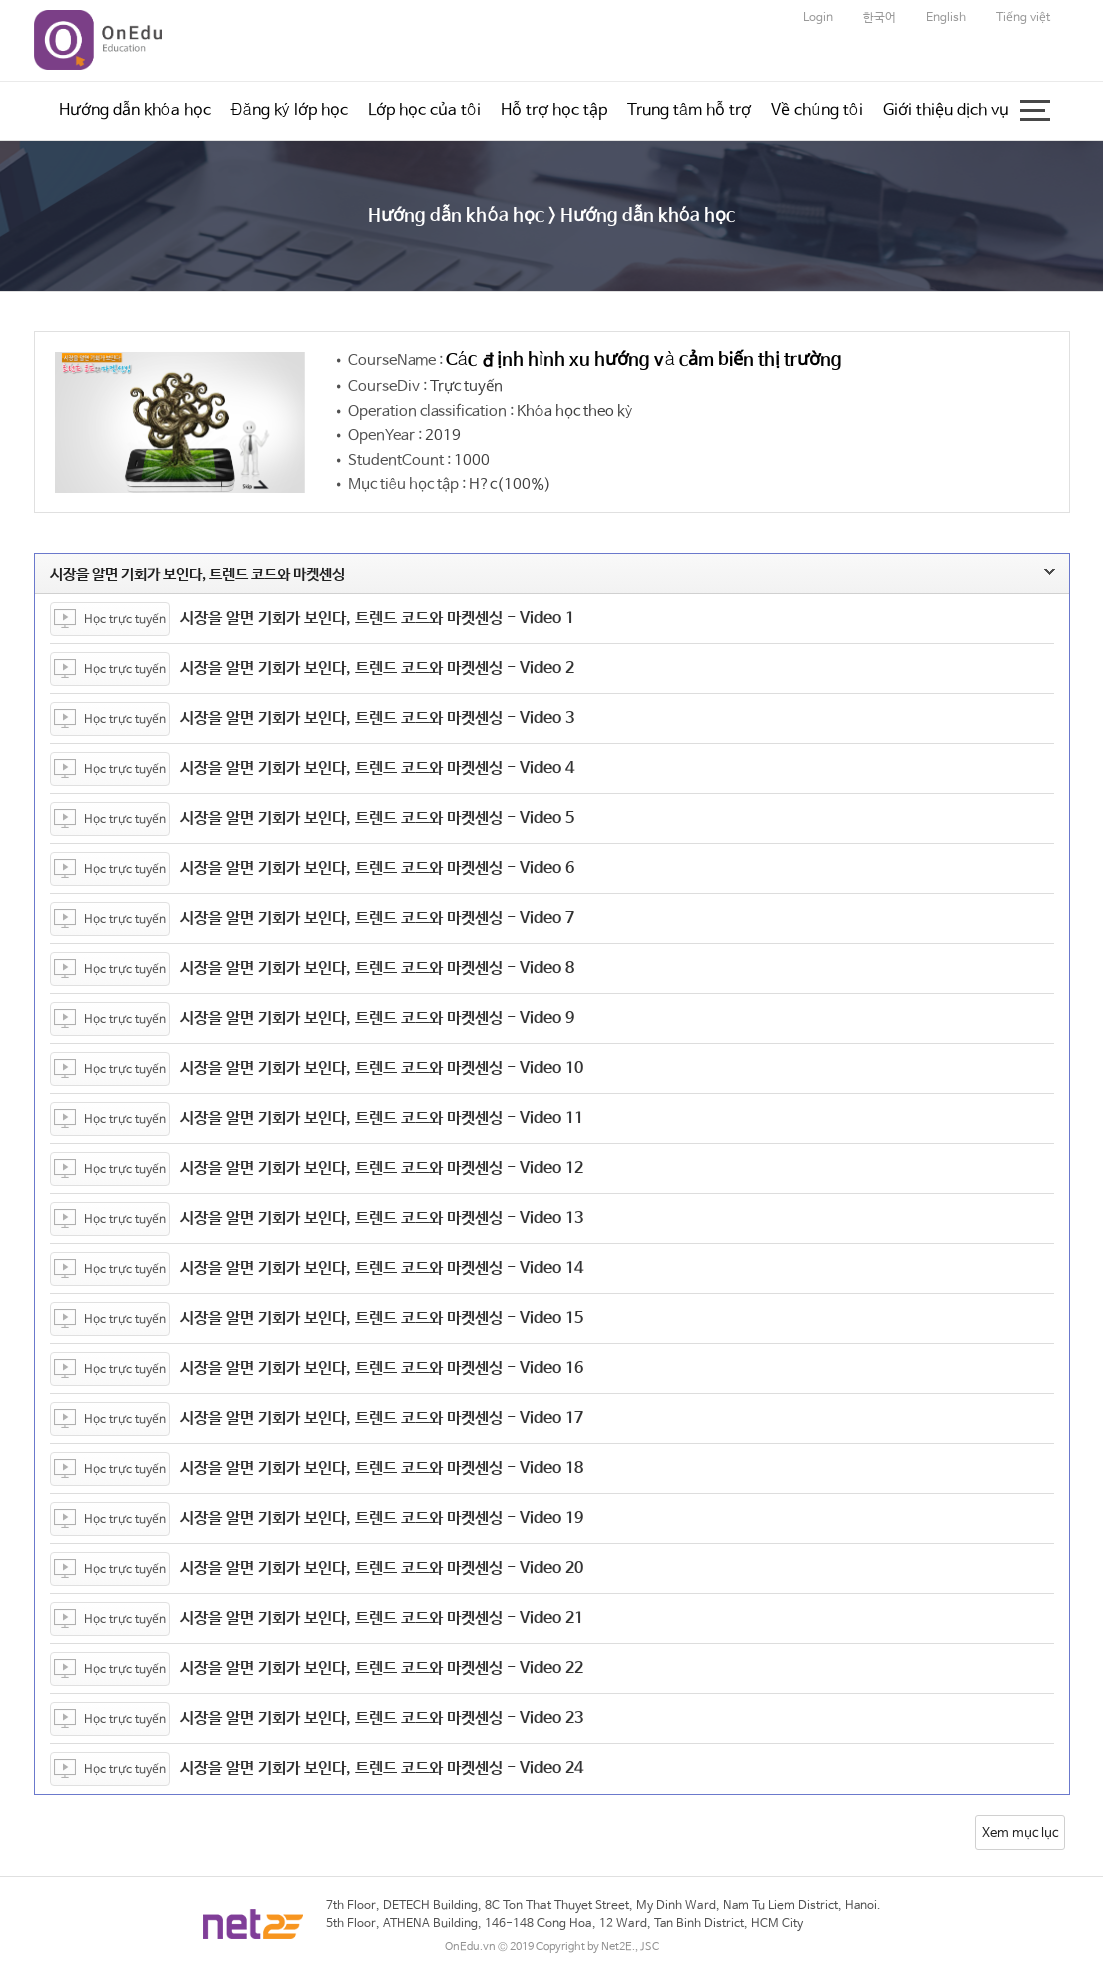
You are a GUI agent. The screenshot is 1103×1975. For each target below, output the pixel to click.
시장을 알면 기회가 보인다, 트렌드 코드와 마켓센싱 (509, 574)
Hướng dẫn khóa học (135, 110)
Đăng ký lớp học (289, 110)
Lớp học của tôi (424, 110)
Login (818, 18)
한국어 (879, 18)
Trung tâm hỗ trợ (689, 110)
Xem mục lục (1020, 1833)
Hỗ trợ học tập (554, 110)
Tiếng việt (1023, 18)
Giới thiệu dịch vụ (946, 110)
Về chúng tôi (816, 110)
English (946, 18)
